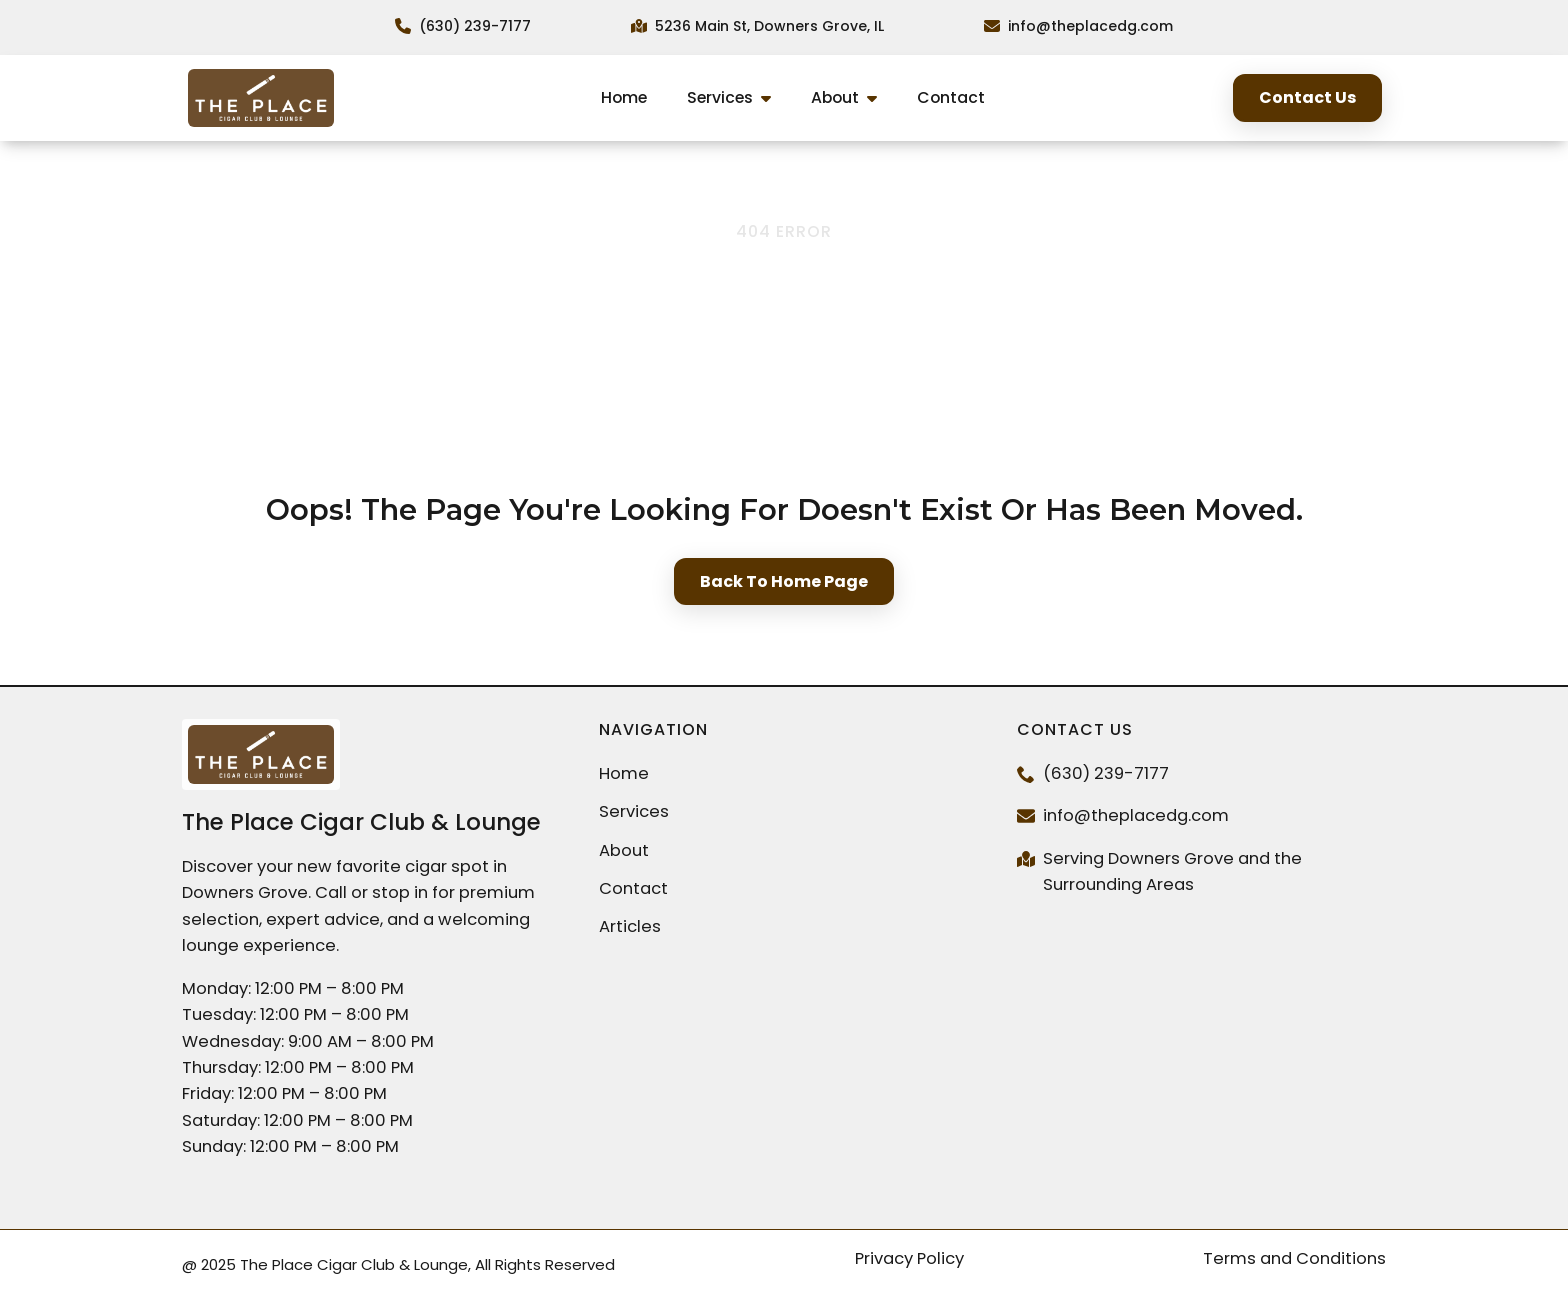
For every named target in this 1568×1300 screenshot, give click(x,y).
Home (624, 97)
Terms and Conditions (1294, 1258)
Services (720, 97)
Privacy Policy (909, 1258)
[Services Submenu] (772, 98)
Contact (951, 97)
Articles (630, 926)
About (835, 97)
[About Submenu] (878, 98)
